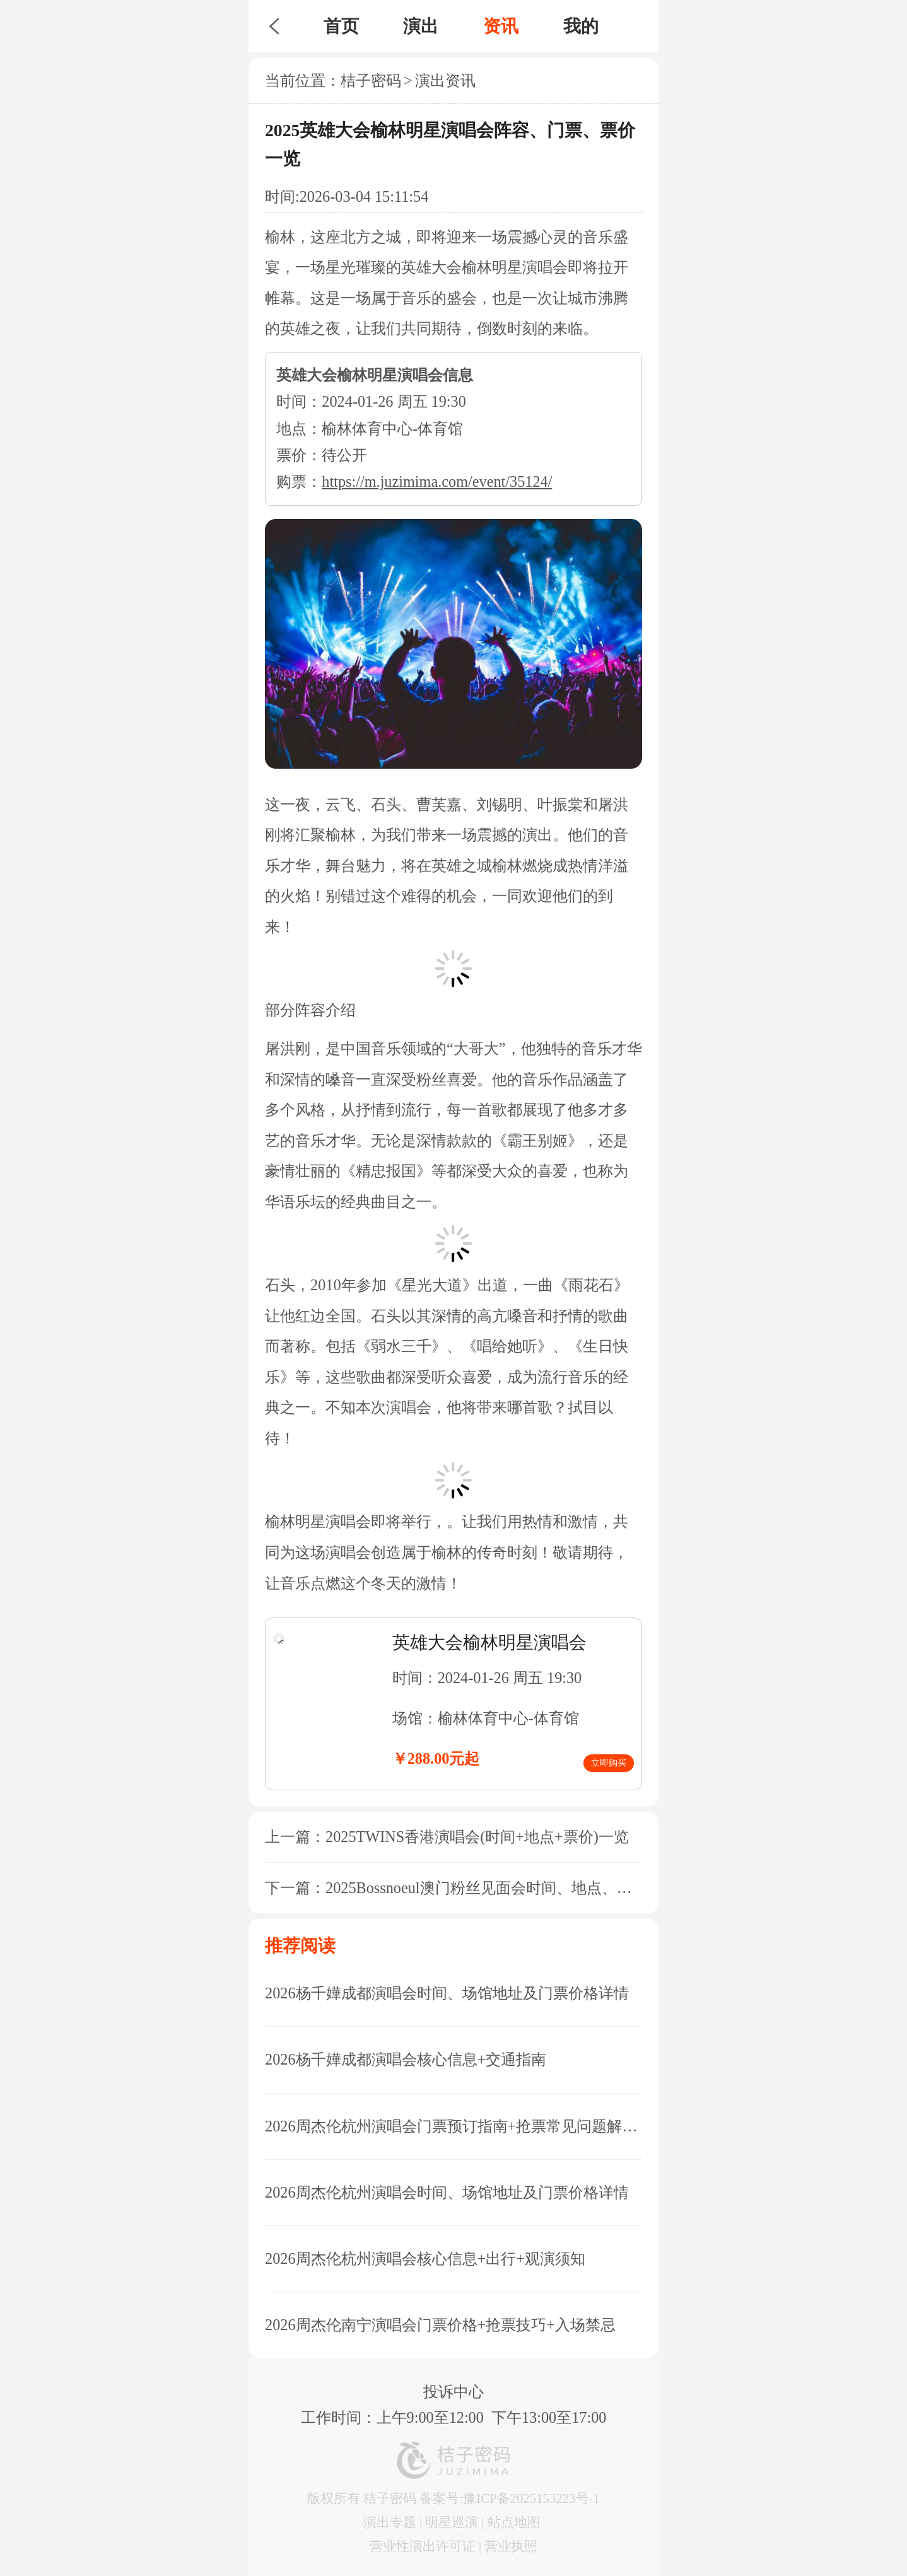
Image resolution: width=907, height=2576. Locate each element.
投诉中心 (453, 2391)
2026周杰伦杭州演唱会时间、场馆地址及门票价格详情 (447, 2192)
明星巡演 (451, 2522)
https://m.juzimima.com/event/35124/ (437, 481)
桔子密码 (371, 80)
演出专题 (389, 2522)
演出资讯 (445, 80)
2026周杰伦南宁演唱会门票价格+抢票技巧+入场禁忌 (440, 2324)
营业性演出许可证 (423, 2546)
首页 (341, 26)
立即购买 (608, 1763)
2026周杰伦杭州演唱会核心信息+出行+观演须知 (425, 2258)
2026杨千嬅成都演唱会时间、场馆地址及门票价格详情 (447, 1993)
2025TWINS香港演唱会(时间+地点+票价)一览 (477, 1836)
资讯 (500, 26)
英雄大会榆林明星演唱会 (489, 1642)
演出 (420, 26)
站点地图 (514, 2522)
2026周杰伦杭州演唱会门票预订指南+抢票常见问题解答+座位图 (453, 2126)
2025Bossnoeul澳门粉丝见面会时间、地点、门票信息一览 (516, 1887)
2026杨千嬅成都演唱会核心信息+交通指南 (405, 2059)
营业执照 (510, 2546)
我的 (581, 26)
